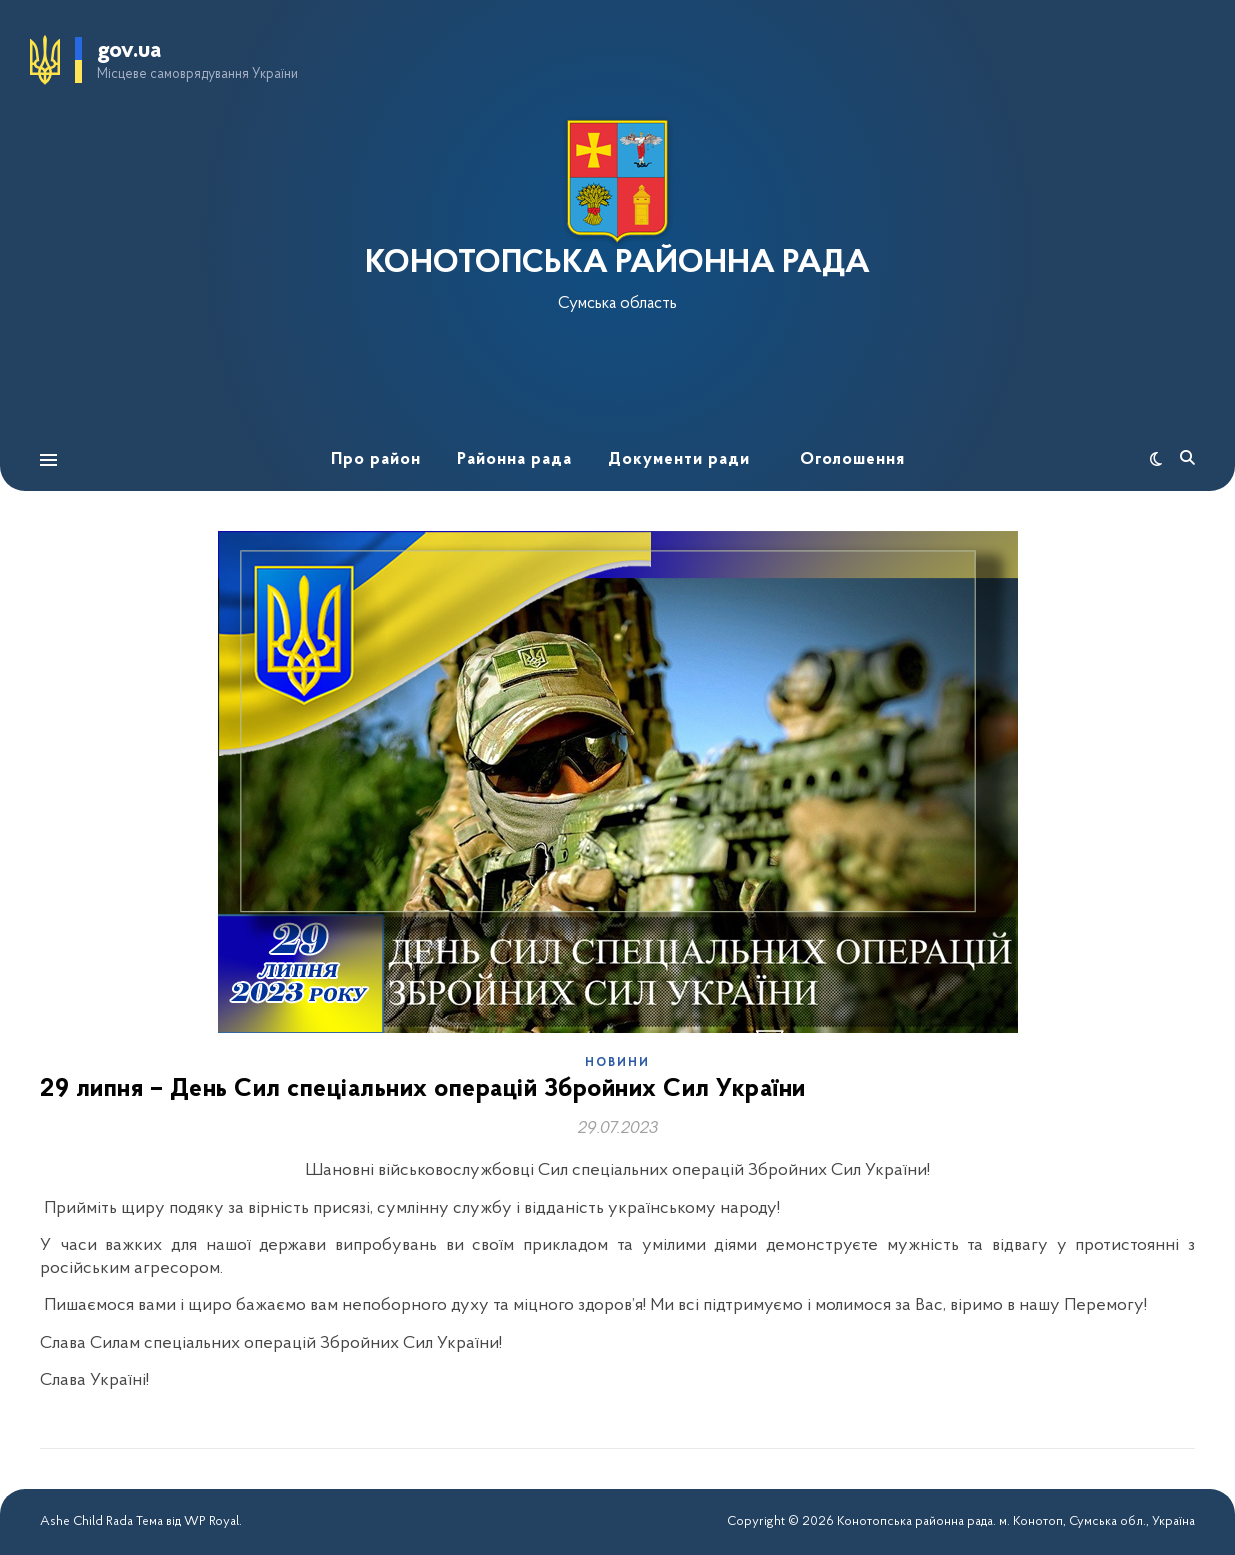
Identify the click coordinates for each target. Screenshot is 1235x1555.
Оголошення (852, 459)
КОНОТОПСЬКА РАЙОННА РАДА (617, 264)
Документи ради (679, 459)
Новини (617, 1063)
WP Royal (211, 1521)
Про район (376, 459)
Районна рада (514, 459)
